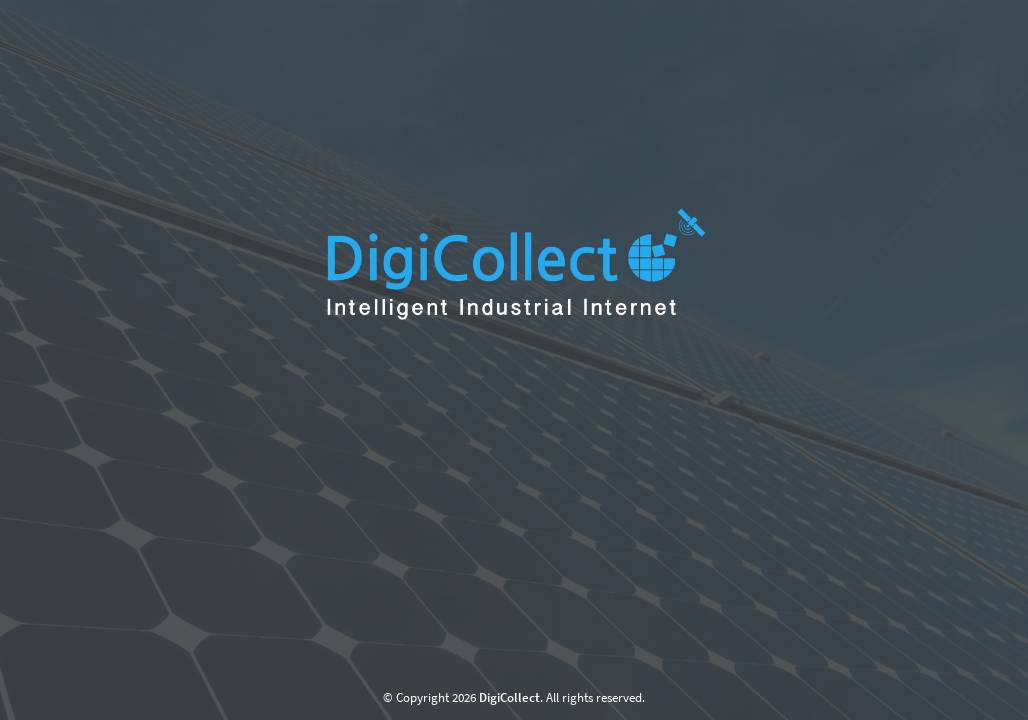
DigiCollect (509, 697)
